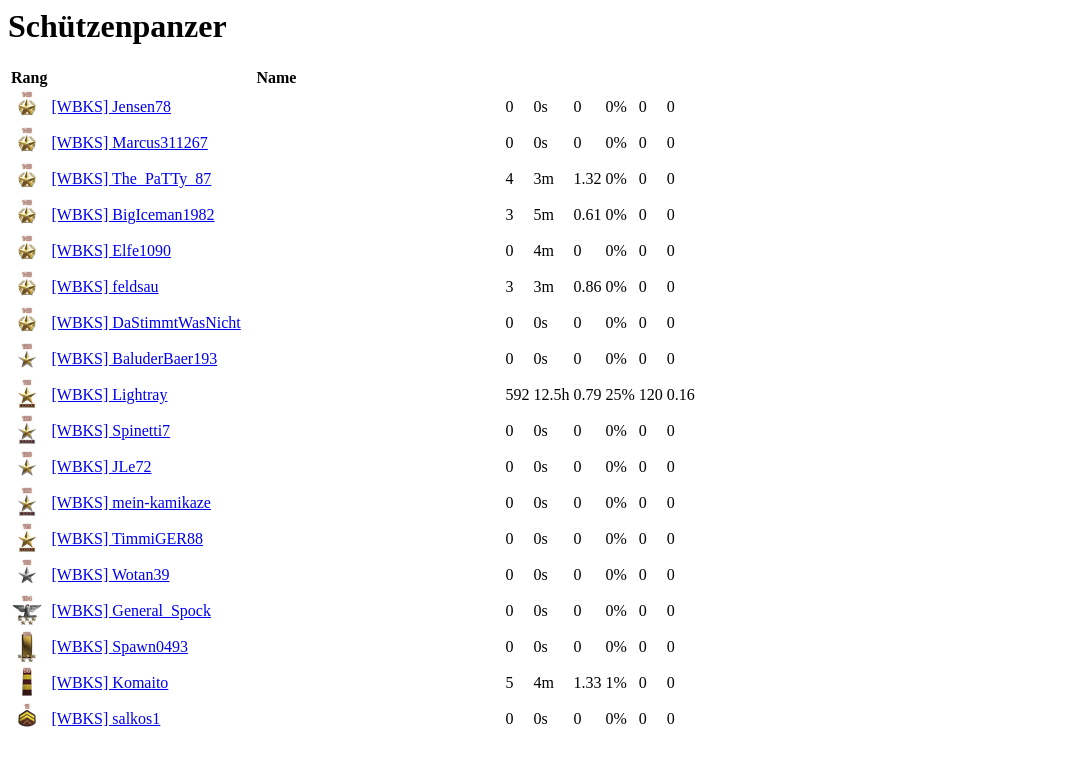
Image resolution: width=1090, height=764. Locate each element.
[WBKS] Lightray (109, 394)
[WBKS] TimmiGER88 (127, 538)
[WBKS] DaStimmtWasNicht (145, 322)
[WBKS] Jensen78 (111, 106)
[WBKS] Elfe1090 (111, 250)
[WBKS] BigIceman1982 (132, 214)
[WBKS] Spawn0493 (119, 646)
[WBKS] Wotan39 (110, 574)
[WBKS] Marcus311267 (129, 142)
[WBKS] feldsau (104, 286)
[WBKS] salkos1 (105, 718)
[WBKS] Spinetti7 (110, 430)
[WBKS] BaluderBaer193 (134, 358)
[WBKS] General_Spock (131, 610)
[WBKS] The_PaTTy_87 (131, 178)
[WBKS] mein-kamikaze (131, 502)
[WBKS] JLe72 (101, 466)
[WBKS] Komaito (109, 682)
